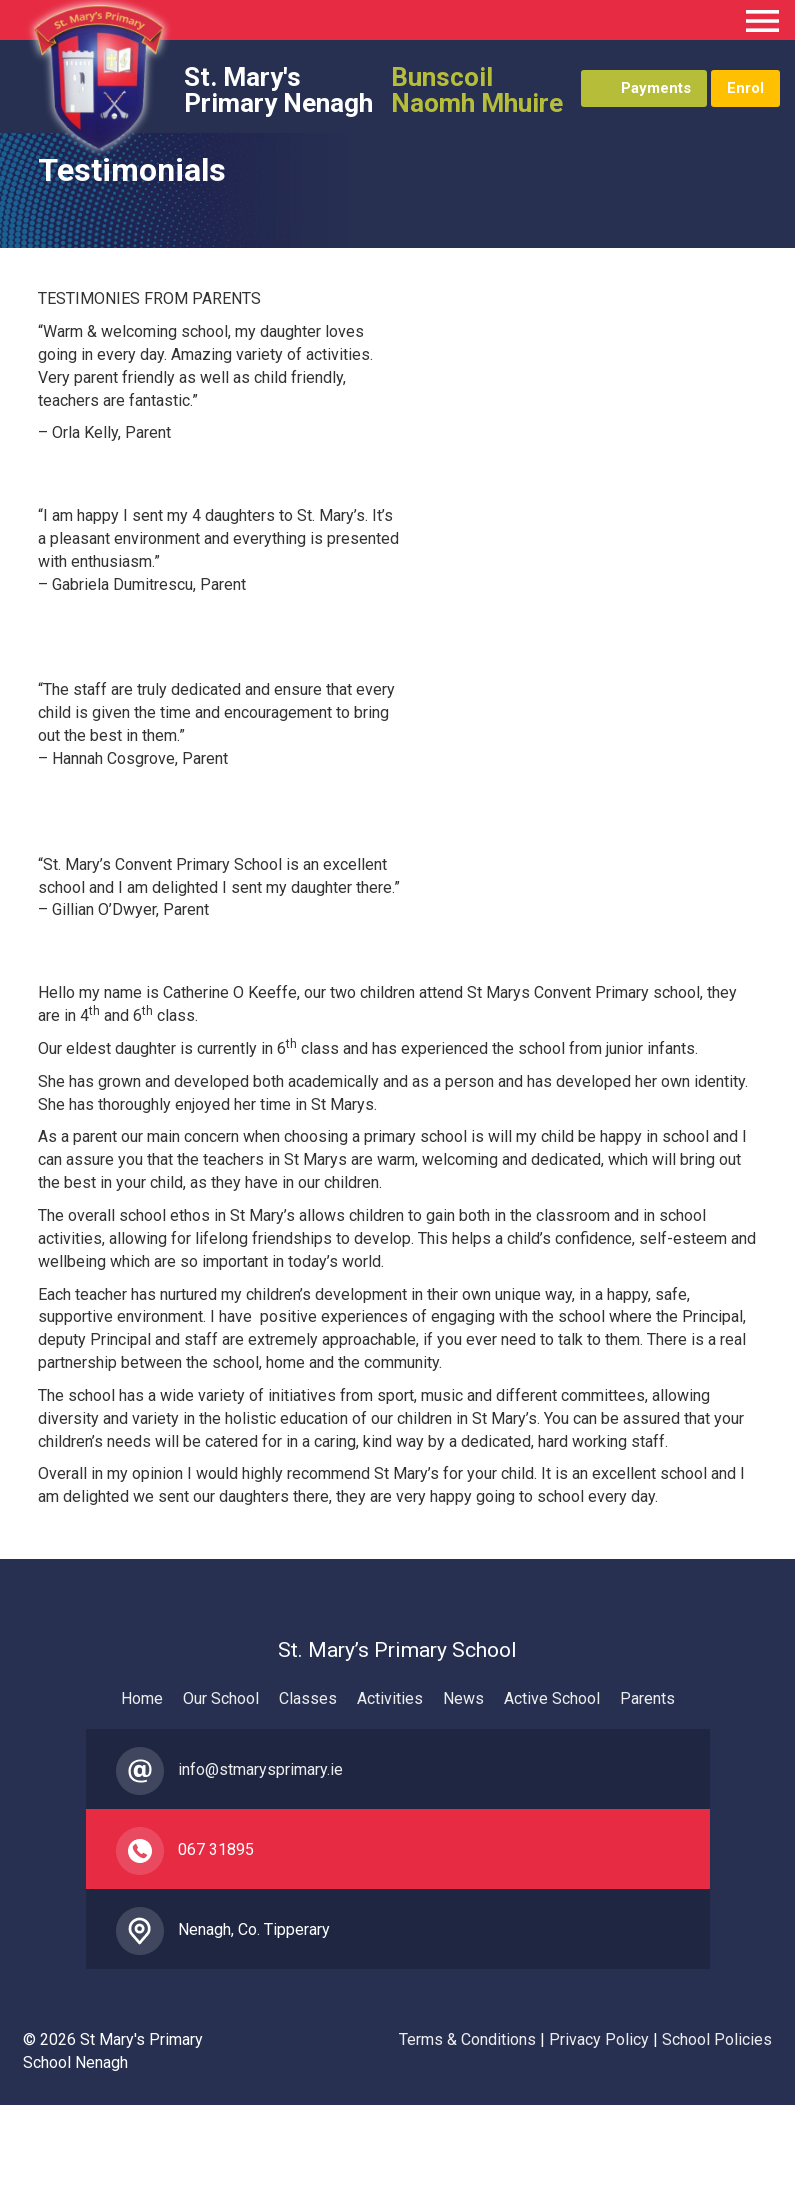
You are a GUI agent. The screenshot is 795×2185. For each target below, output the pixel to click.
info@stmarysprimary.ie (260, 1769)
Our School (221, 1698)
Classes (308, 1698)
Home (142, 1698)
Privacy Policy (599, 2039)
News (463, 1698)
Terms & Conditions (467, 2039)
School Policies (717, 2039)
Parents (647, 1698)
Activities (390, 1698)
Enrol (745, 88)
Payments (656, 88)
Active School (552, 1698)
